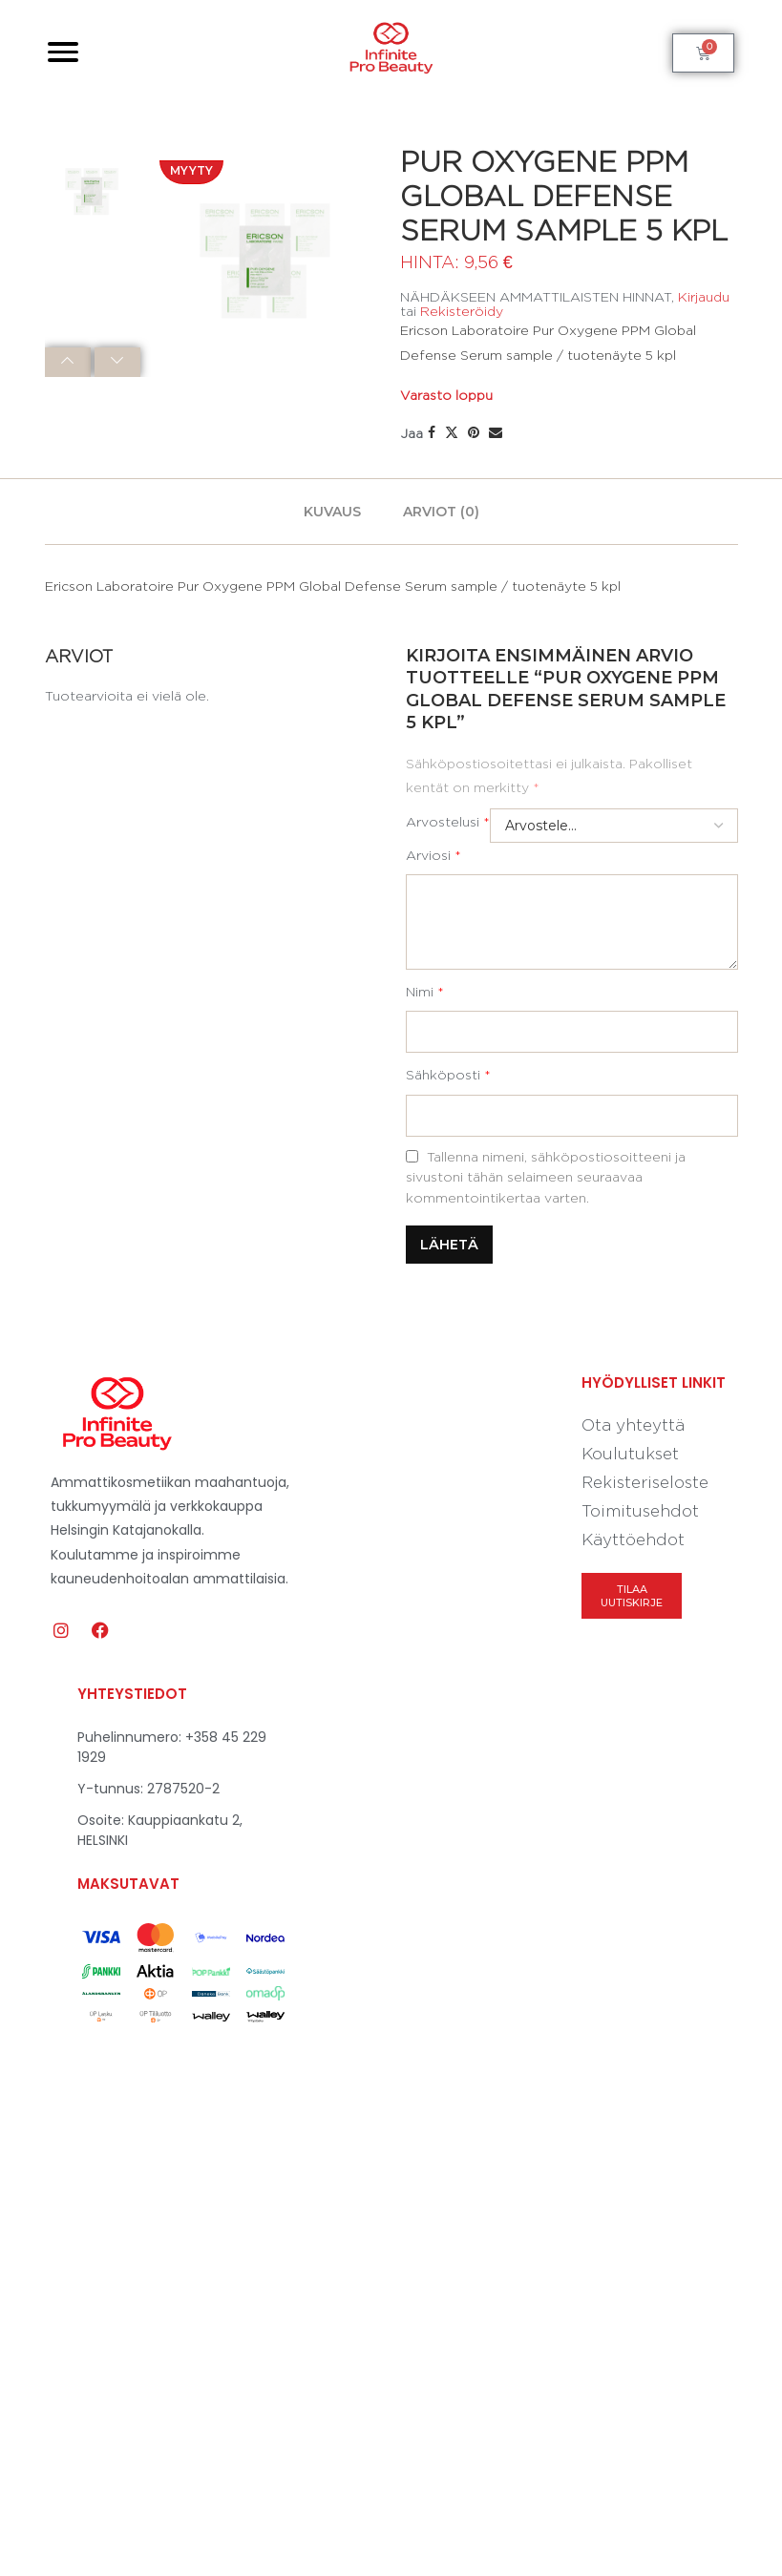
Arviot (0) (441, 511)
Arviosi (433, 855)
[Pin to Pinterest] (473, 432)
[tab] (332, 511)
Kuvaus (332, 511)
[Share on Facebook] (431, 432)
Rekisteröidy (461, 311)
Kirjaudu (703, 296)
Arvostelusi (448, 821)
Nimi (425, 991)
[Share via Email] (495, 432)
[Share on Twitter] (451, 432)
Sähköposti (448, 1074)
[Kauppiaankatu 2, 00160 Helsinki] (544, 1858)
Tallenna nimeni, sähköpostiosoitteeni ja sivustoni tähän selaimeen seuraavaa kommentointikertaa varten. (546, 1176)
